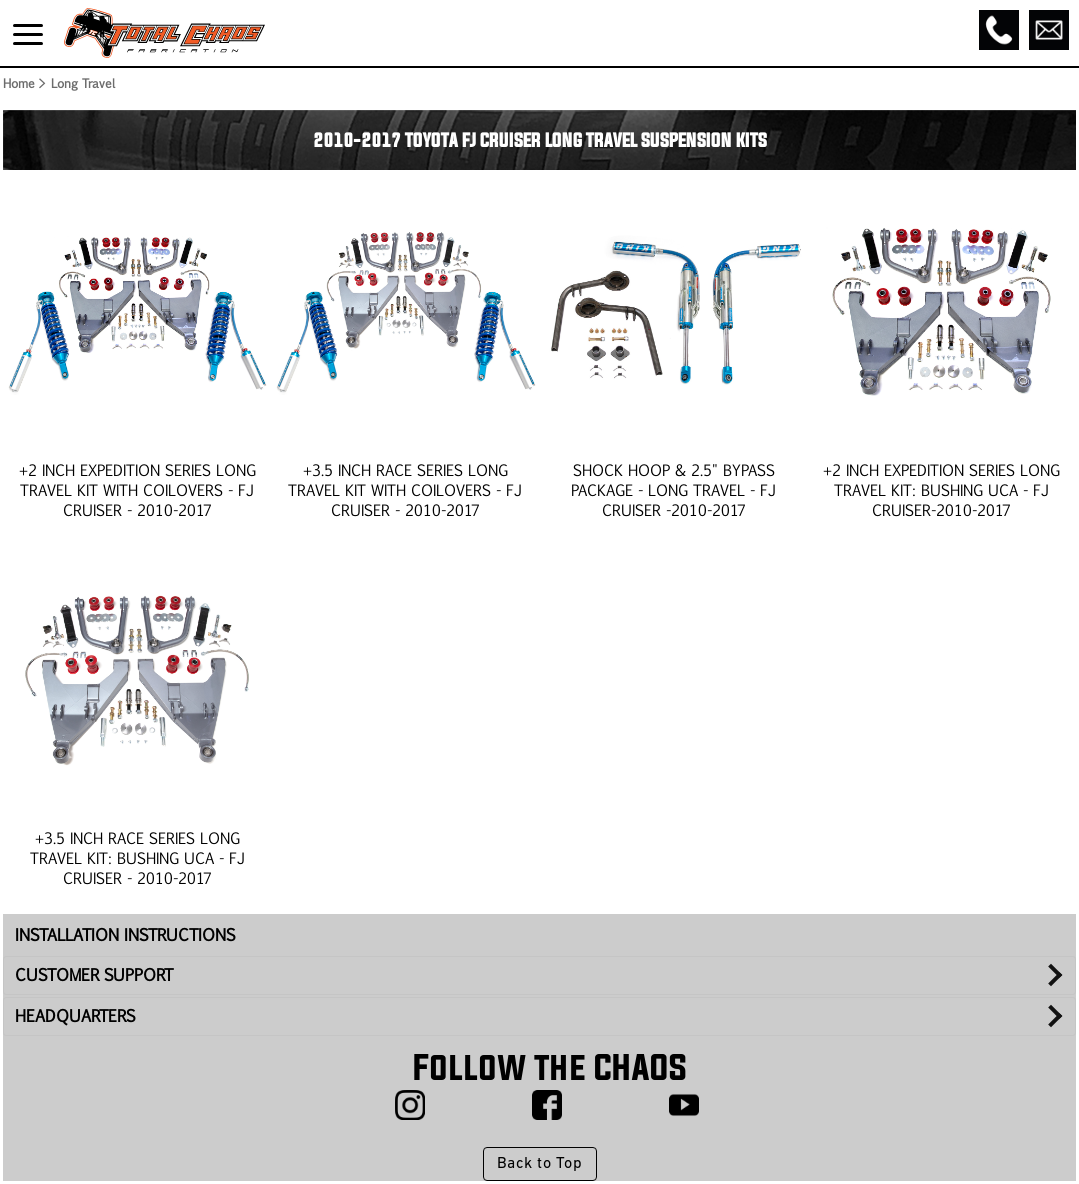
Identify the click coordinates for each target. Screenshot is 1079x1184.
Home (18, 83)
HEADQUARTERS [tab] (75, 1015)
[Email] (1049, 30)
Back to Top (539, 1164)
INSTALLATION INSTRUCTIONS (125, 934)
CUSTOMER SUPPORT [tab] (94, 974)
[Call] (999, 30)
